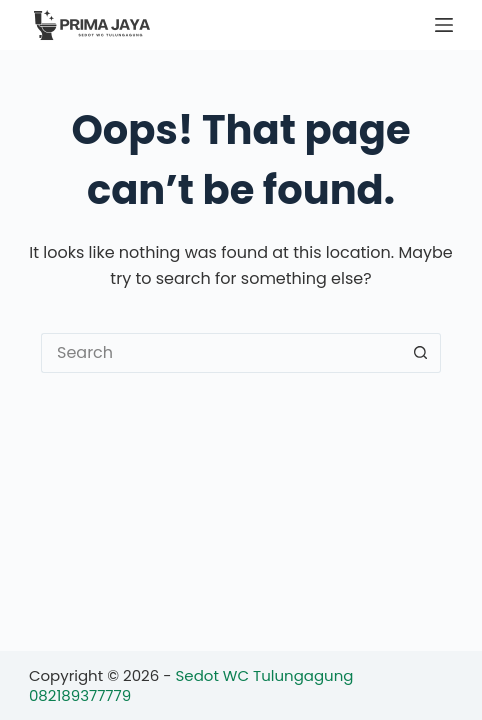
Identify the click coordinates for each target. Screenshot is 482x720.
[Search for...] (221, 353)
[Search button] (421, 353)
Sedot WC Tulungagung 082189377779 (191, 685)
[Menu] (444, 25)
